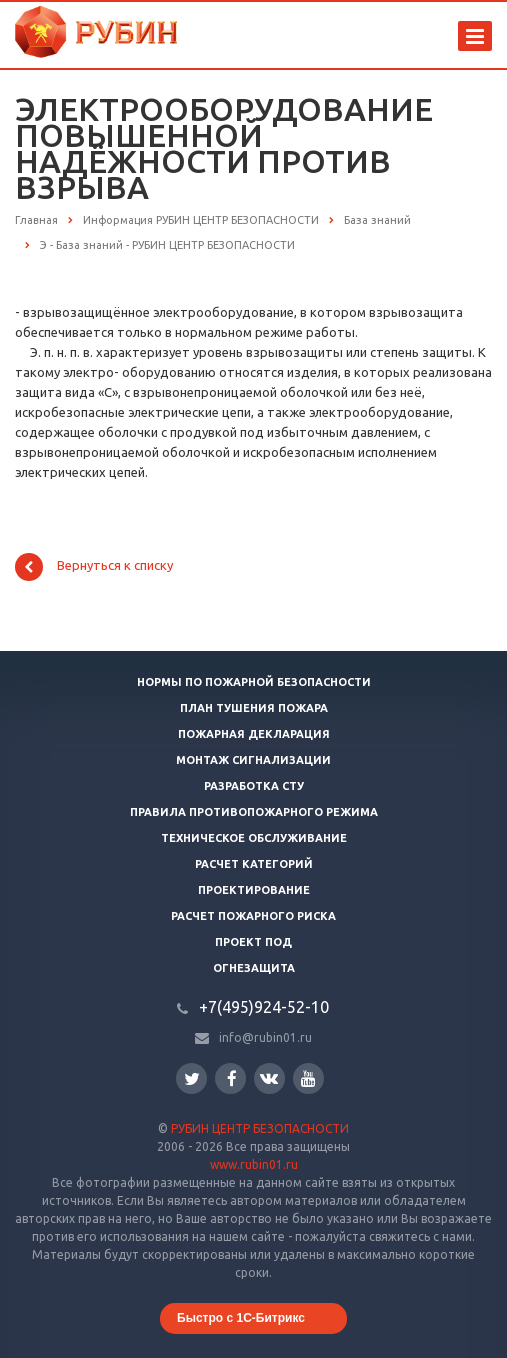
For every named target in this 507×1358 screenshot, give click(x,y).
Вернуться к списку (94, 567)
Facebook (232, 1078)
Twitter (192, 1078)
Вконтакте (269, 1077)
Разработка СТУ (254, 786)
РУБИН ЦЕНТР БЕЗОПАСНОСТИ (260, 1128)
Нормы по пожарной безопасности (254, 682)
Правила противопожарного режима (254, 812)
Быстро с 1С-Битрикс (241, 1318)
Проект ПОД (253, 942)
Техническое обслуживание (254, 838)
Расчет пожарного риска (253, 916)
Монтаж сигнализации (253, 760)
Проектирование (254, 890)
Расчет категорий (254, 864)
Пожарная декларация (254, 734)
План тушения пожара (254, 708)
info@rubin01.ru (265, 1037)
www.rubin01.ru (254, 1164)
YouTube (308, 1078)
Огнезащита (254, 968)
